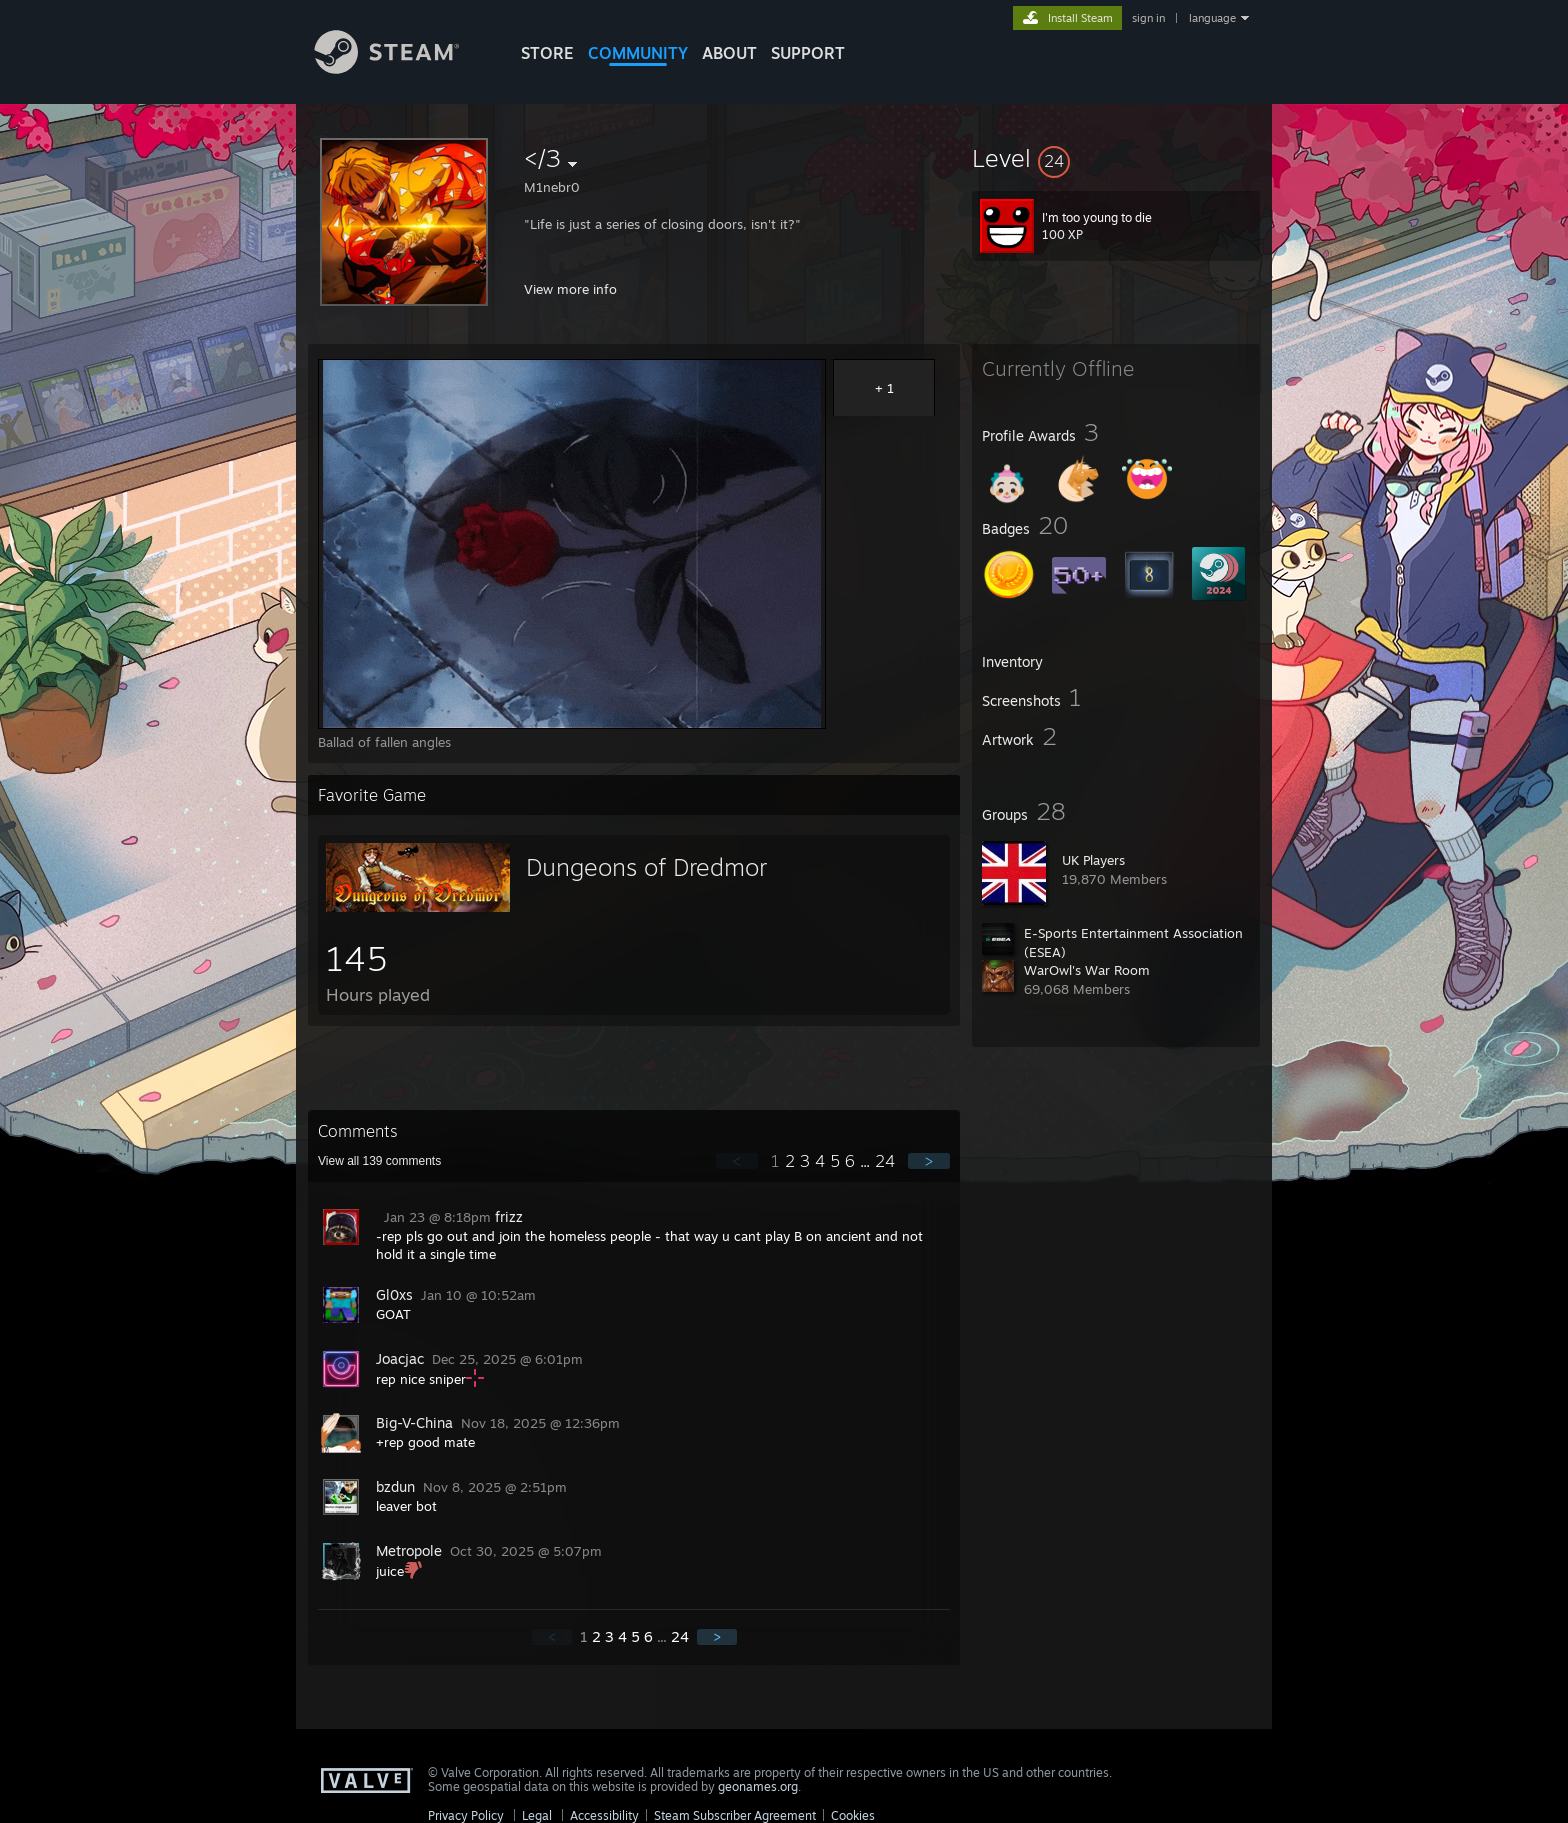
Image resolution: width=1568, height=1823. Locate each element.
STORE (547, 53)
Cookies (853, 1815)
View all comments (379, 1161)
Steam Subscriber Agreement (735, 1815)
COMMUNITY (638, 53)
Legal (537, 1815)
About (729, 53)
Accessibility (604, 1815)
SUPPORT (808, 53)
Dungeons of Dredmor (646, 867)
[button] (1116, 158)
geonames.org (758, 1786)
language (1212, 18)
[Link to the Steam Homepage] (402, 68)
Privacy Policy (466, 1815)
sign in (1148, 18)
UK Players (1093, 860)
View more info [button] (570, 289)
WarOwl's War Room (1087, 970)
